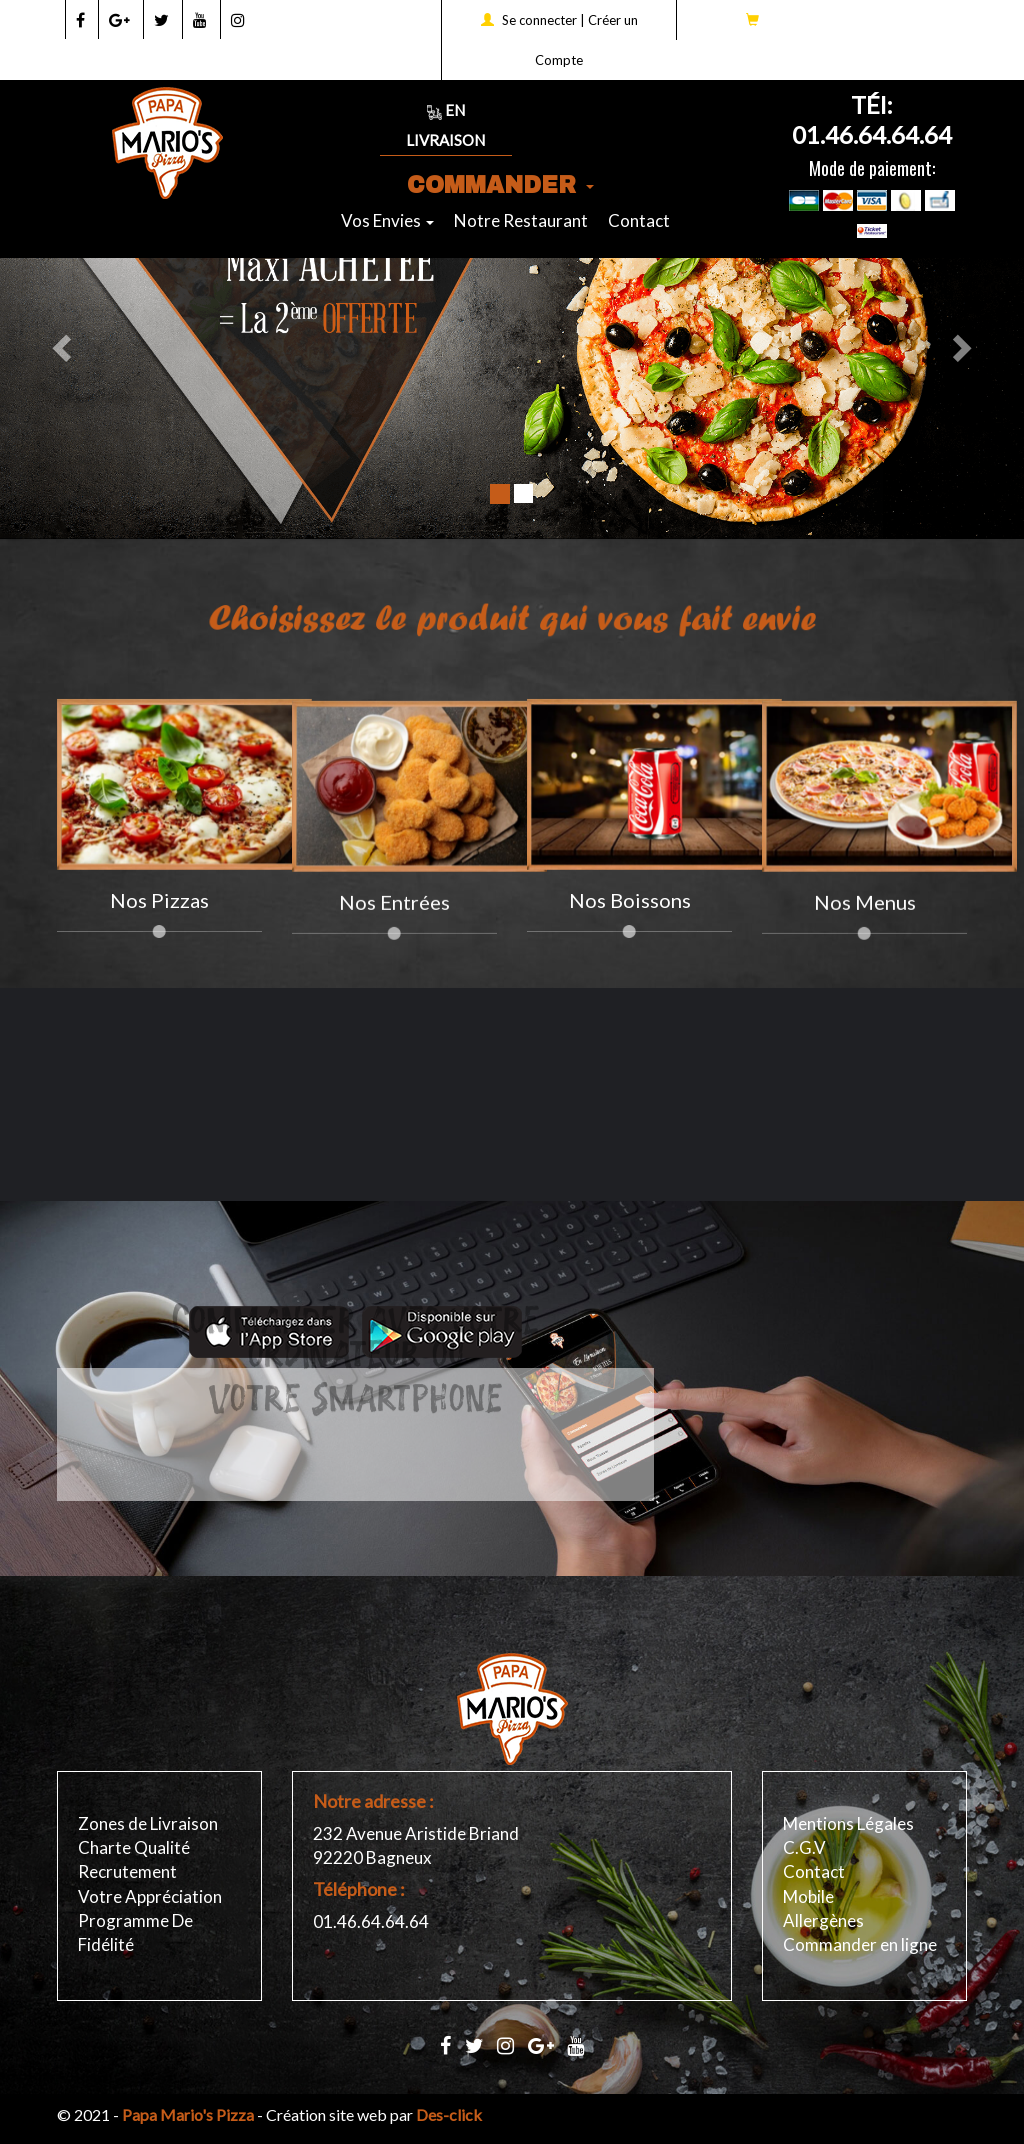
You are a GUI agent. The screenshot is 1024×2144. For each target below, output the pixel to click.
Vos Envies (387, 220)
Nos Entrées (394, 914)
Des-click (449, 2114)
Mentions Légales (848, 1823)
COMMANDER (500, 185)
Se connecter (539, 20)
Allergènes (823, 1920)
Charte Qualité (134, 1847)
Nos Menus (865, 914)
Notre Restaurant (521, 220)
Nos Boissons (630, 900)
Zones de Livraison (148, 1823)
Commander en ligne (860, 1944)
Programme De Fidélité (135, 1932)
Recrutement (127, 1871)
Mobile (808, 1896)
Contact (639, 220)
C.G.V (804, 1847)
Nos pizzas (159, 900)
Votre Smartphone (355, 1369)
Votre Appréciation (150, 1896)
